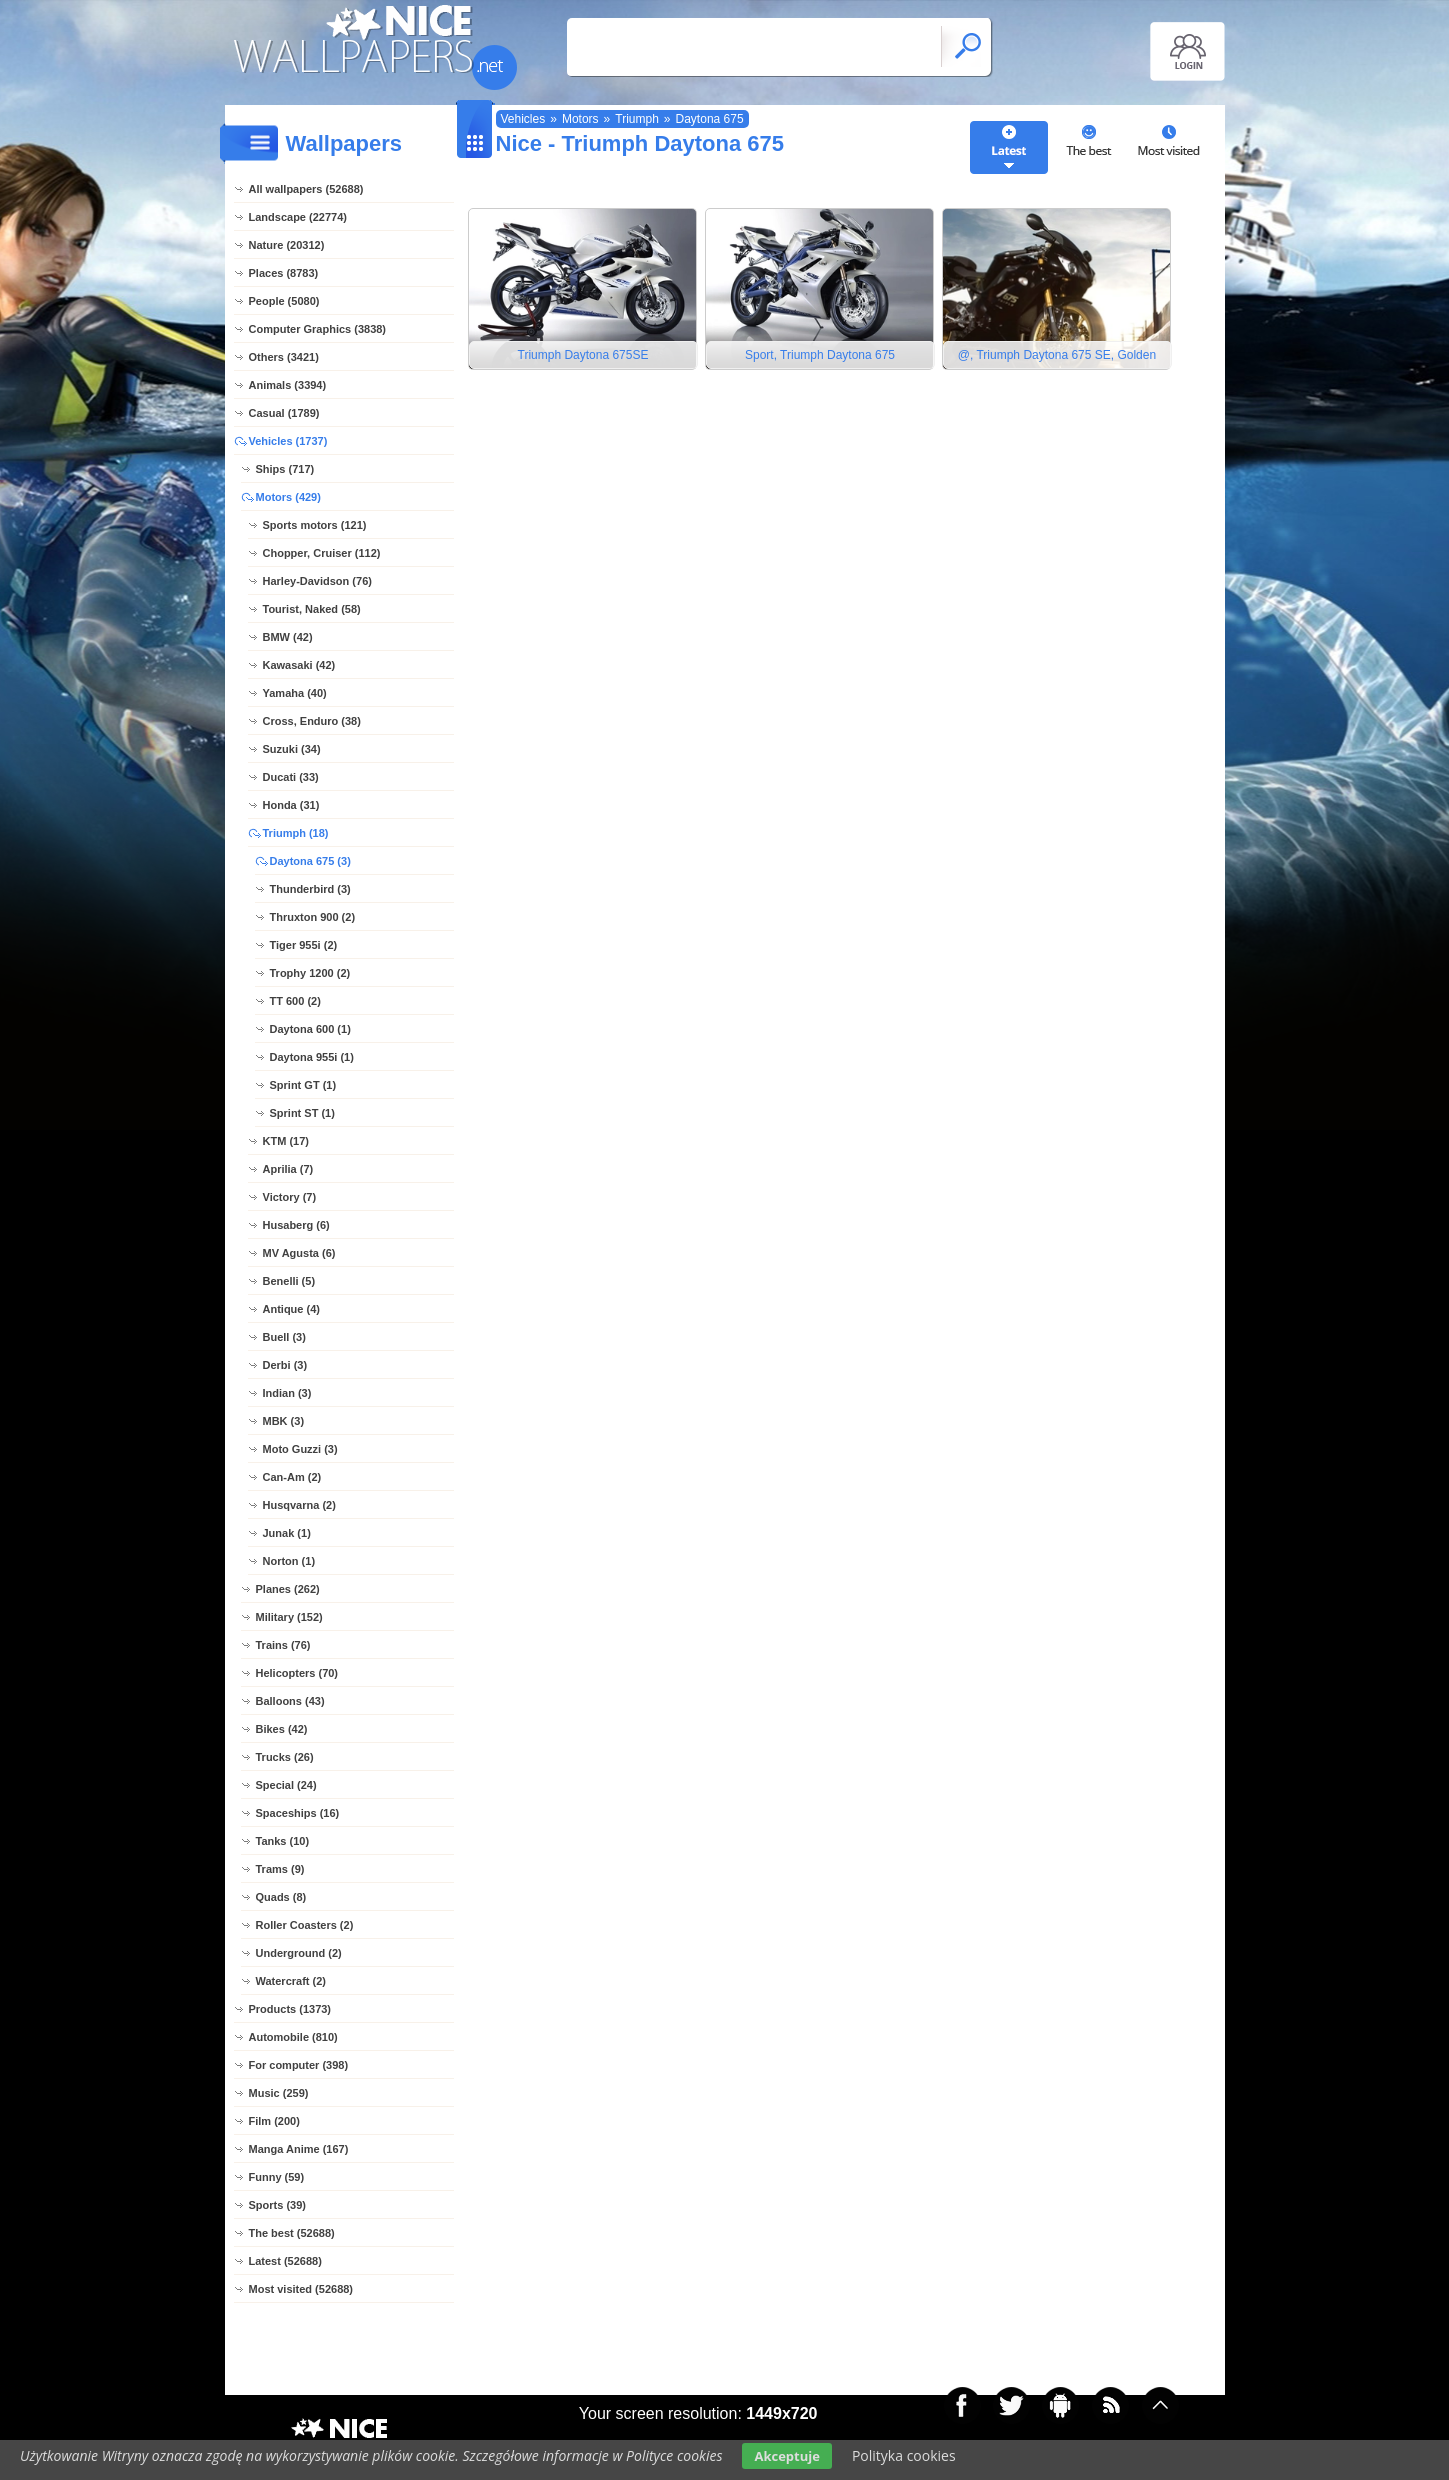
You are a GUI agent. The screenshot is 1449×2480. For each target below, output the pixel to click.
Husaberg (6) (296, 1225)
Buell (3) (284, 1337)
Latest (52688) (285, 2261)
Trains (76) (283, 1645)
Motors (580, 119)
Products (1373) (290, 2009)
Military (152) (289, 1617)
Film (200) (274, 2121)
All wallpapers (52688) (306, 189)
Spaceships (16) (298, 1813)
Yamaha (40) (295, 693)
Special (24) (286, 1785)
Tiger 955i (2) (304, 945)
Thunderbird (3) (310, 889)
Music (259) (279, 2093)
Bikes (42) (282, 1729)
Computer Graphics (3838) (318, 329)
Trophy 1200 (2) (310, 973)
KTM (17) (286, 1141)
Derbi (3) (285, 1365)
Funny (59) (277, 2177)
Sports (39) (277, 2205)
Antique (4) (291, 1309)
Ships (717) (285, 469)
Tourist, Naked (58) (312, 609)
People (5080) (284, 301)
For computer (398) (299, 2065)
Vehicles (523, 119)
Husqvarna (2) (299, 1505)
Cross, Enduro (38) (312, 721)
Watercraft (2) (291, 1981)
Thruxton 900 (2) (313, 917)
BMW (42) (288, 637)
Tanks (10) (283, 1841)
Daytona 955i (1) (312, 1057)
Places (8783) (284, 273)
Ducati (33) (291, 777)
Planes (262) (288, 1589)
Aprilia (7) (288, 1169)
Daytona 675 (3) (310, 861)
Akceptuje (786, 2456)
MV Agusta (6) (299, 1253)
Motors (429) (288, 497)
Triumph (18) (296, 833)
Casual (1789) (284, 413)
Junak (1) (287, 1533)
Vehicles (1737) (288, 441)
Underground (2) (299, 1953)
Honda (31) (291, 805)
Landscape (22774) (298, 217)
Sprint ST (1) (302, 1113)
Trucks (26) (285, 1757)
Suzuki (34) (292, 749)
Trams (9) (280, 1869)
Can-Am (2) (292, 1477)
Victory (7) (290, 1197)
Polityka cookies (904, 2455)
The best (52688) (292, 2233)
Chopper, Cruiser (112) (322, 553)
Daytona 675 (710, 119)
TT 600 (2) (295, 1001)
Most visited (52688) (301, 2289)
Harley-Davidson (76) (317, 581)
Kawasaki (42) (299, 665)
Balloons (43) (290, 1701)
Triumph (637, 119)
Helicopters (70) (297, 1673)
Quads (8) (281, 1897)
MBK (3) (284, 1421)
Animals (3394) (288, 385)
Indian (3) (287, 1393)
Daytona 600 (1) (310, 1029)
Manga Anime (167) (299, 2149)
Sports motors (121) (315, 525)
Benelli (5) (289, 1281)
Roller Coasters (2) (305, 1925)
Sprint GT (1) (303, 1085)
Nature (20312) (287, 245)
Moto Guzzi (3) (300, 1449)
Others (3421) (284, 357)
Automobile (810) (293, 2037)
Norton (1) (289, 1561)
